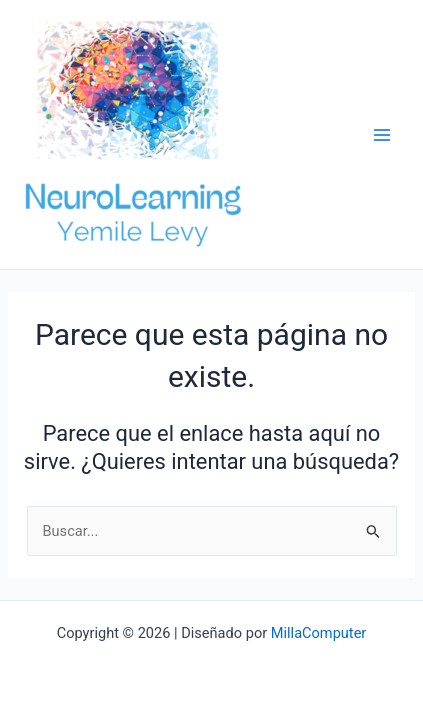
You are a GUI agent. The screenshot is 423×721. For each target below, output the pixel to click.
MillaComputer (319, 633)
